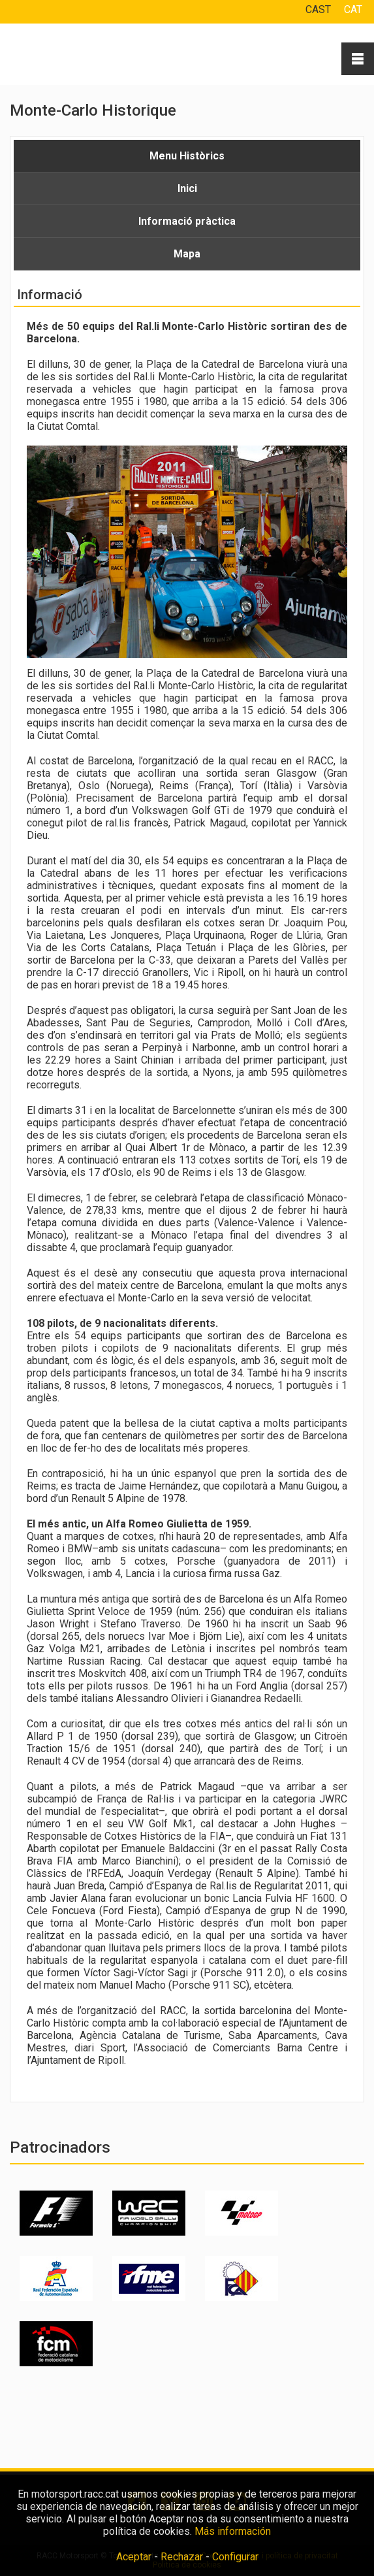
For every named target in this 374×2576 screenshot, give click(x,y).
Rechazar (182, 2557)
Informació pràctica (187, 221)
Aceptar (133, 2557)
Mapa (187, 254)
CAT (353, 9)
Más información (233, 2531)
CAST (318, 9)
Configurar (235, 2557)
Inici (187, 188)
